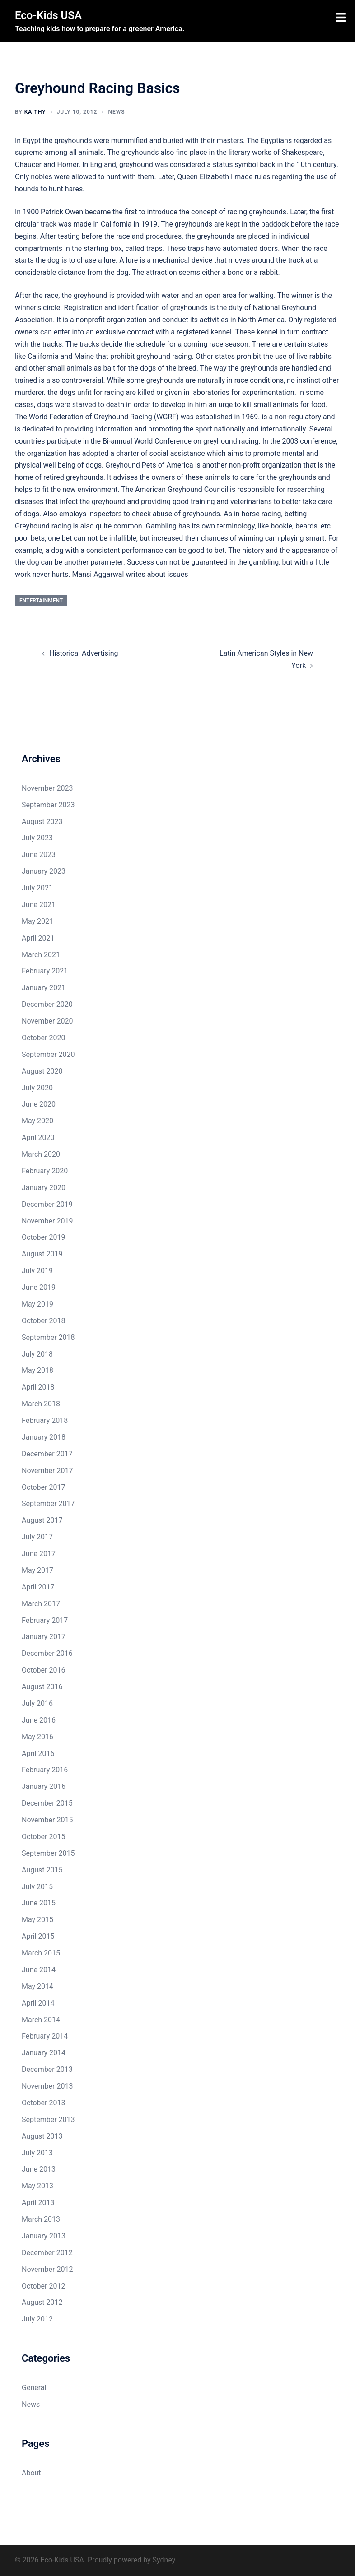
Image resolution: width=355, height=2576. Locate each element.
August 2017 (42, 1520)
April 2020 (38, 1137)
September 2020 (48, 1054)
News (116, 112)
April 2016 (38, 1753)
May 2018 (37, 1370)
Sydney (164, 2560)
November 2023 (47, 788)
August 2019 (42, 1254)
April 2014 (38, 2003)
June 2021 (39, 904)
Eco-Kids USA (48, 15)
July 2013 (37, 2153)
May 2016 (37, 1737)
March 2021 (41, 954)
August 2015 (42, 1870)
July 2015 (37, 1886)
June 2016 (39, 1720)
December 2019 (47, 1204)
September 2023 (48, 805)
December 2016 (47, 1653)
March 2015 (41, 1953)
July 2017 (37, 1537)
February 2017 (45, 1620)
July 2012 (37, 2319)
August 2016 (42, 1686)
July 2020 (37, 1088)
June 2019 (39, 1287)
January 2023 (43, 871)
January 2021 (43, 987)
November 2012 (47, 2269)
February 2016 (45, 1769)
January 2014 (43, 2052)
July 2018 (37, 1354)
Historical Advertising (83, 653)
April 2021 (38, 938)
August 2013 (42, 2136)
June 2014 (39, 1969)
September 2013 (48, 2119)
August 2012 (42, 2302)
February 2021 (45, 971)
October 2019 (43, 1237)
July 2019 (37, 1270)
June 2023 (39, 854)
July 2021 (37, 888)
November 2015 (47, 1820)
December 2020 (47, 1004)
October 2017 (43, 1487)
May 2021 (37, 921)
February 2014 (45, 2036)
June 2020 (39, 1104)
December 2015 (47, 1803)
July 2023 (37, 838)
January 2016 (43, 1786)
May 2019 (37, 1304)
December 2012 (47, 2252)
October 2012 (43, 2286)
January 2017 (43, 1636)
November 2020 (47, 1021)
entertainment (41, 601)
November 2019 (47, 1221)
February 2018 (45, 1420)
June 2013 (39, 2169)
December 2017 (47, 1454)
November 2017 (47, 1470)
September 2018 (48, 1337)
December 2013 (47, 2069)
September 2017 (48, 1503)
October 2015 (43, 1836)
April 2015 (38, 1936)
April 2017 (38, 1587)
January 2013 (43, 2236)
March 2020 (41, 1154)
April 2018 (38, 1387)
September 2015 (48, 1853)
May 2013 (37, 2186)
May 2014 (37, 1986)
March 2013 (41, 2219)
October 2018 (43, 1320)
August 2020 (42, 1071)
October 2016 (43, 1670)
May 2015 (37, 1919)
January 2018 (43, 1437)
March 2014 (41, 2019)
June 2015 (39, 1903)
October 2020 (43, 1037)
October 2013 (43, 2103)
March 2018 (41, 1403)
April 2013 (38, 2202)
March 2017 (41, 1603)
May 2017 (37, 1570)
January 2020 (43, 1187)
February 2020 (45, 1171)
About (31, 2473)
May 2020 (37, 1121)
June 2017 (39, 1553)
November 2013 (47, 2086)
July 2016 (37, 1703)
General (34, 2387)
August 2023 (42, 821)
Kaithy (35, 112)
